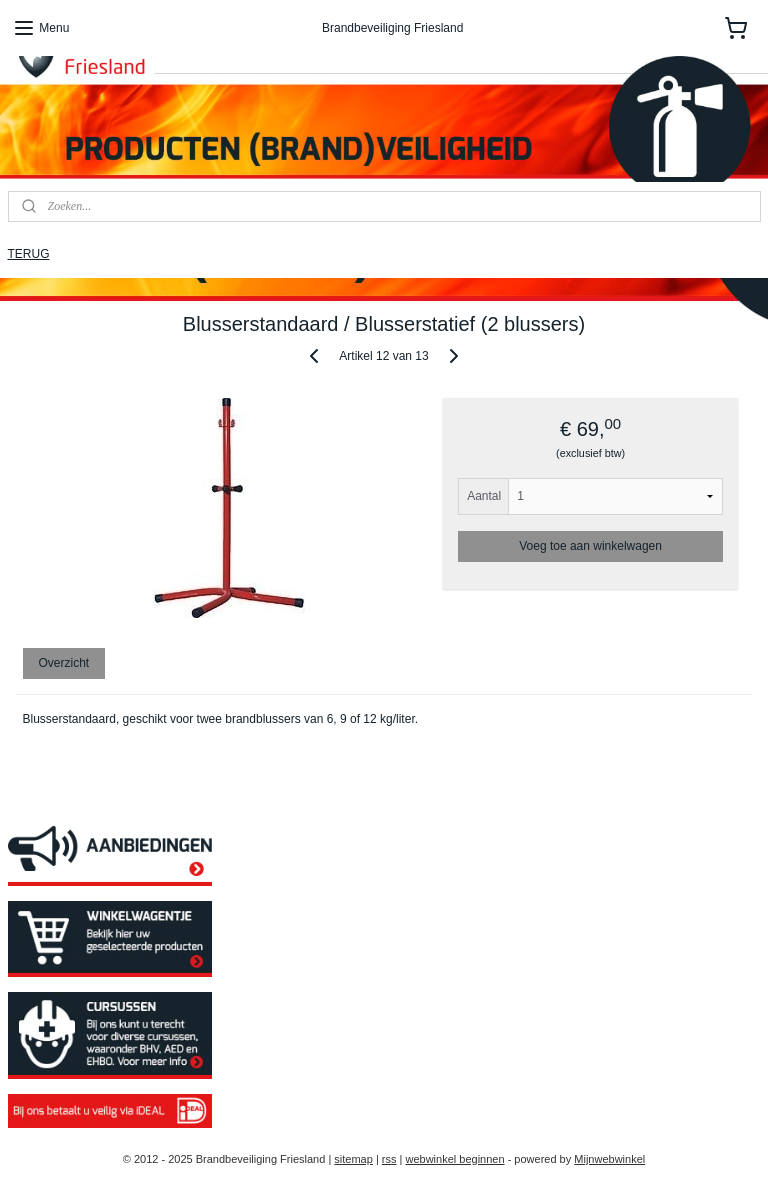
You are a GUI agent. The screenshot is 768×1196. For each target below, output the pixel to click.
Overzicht (63, 664)
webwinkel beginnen (455, 1159)
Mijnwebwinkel (609, 1159)
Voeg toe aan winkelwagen (590, 546)
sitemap (353, 1159)
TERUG (29, 254)
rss (389, 1159)
